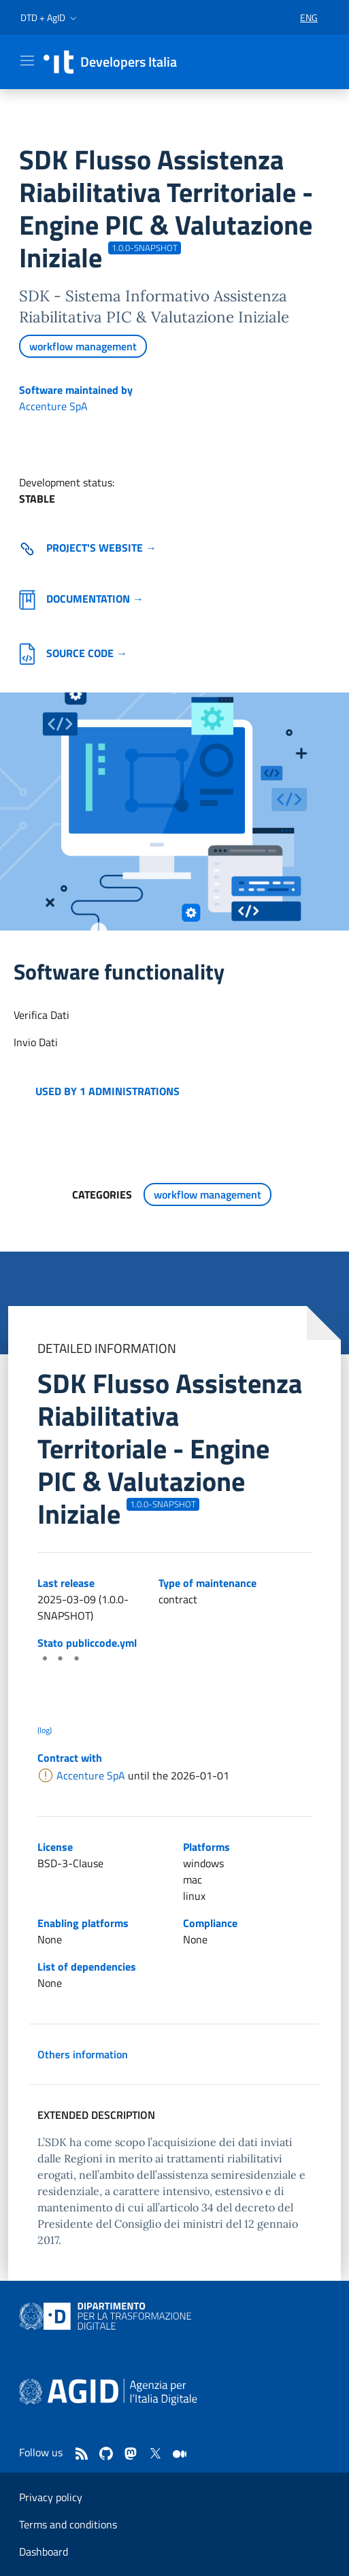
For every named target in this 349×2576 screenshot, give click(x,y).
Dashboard (43, 2551)
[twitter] (155, 2453)
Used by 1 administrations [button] (107, 1091)
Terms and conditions (68, 2524)
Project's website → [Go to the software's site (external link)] (87, 547)
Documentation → (81, 598)
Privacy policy (50, 2497)
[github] (106, 2453)
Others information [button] (82, 2054)
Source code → (73, 653)
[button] (50, 18)
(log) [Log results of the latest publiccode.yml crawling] (44, 1730)
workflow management (83, 346)
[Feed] (81, 2453)
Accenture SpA (53, 406)
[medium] (179, 2453)
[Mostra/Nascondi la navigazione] (27, 60)
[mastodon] (130, 2453)
